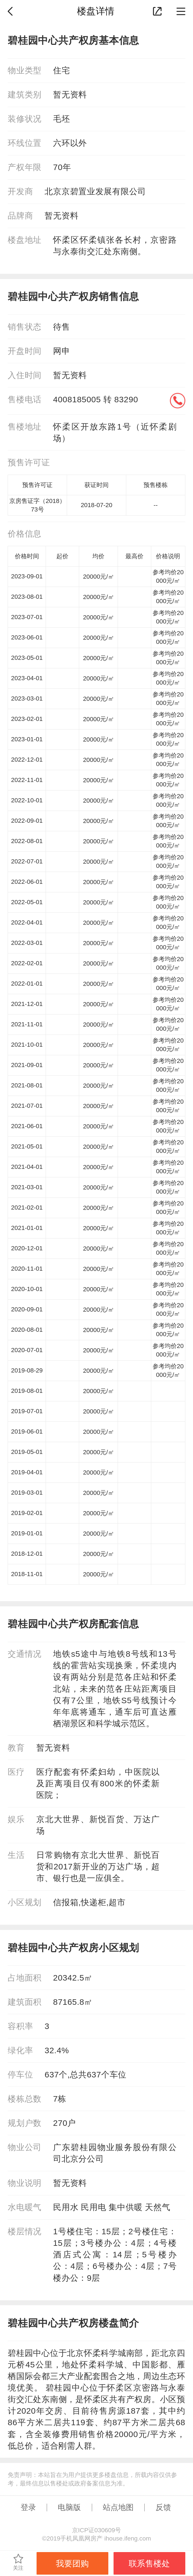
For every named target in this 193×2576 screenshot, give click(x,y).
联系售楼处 (149, 2563)
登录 (28, 2507)
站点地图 (118, 2507)
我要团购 (72, 2563)
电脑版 (69, 2507)
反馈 (163, 2507)
